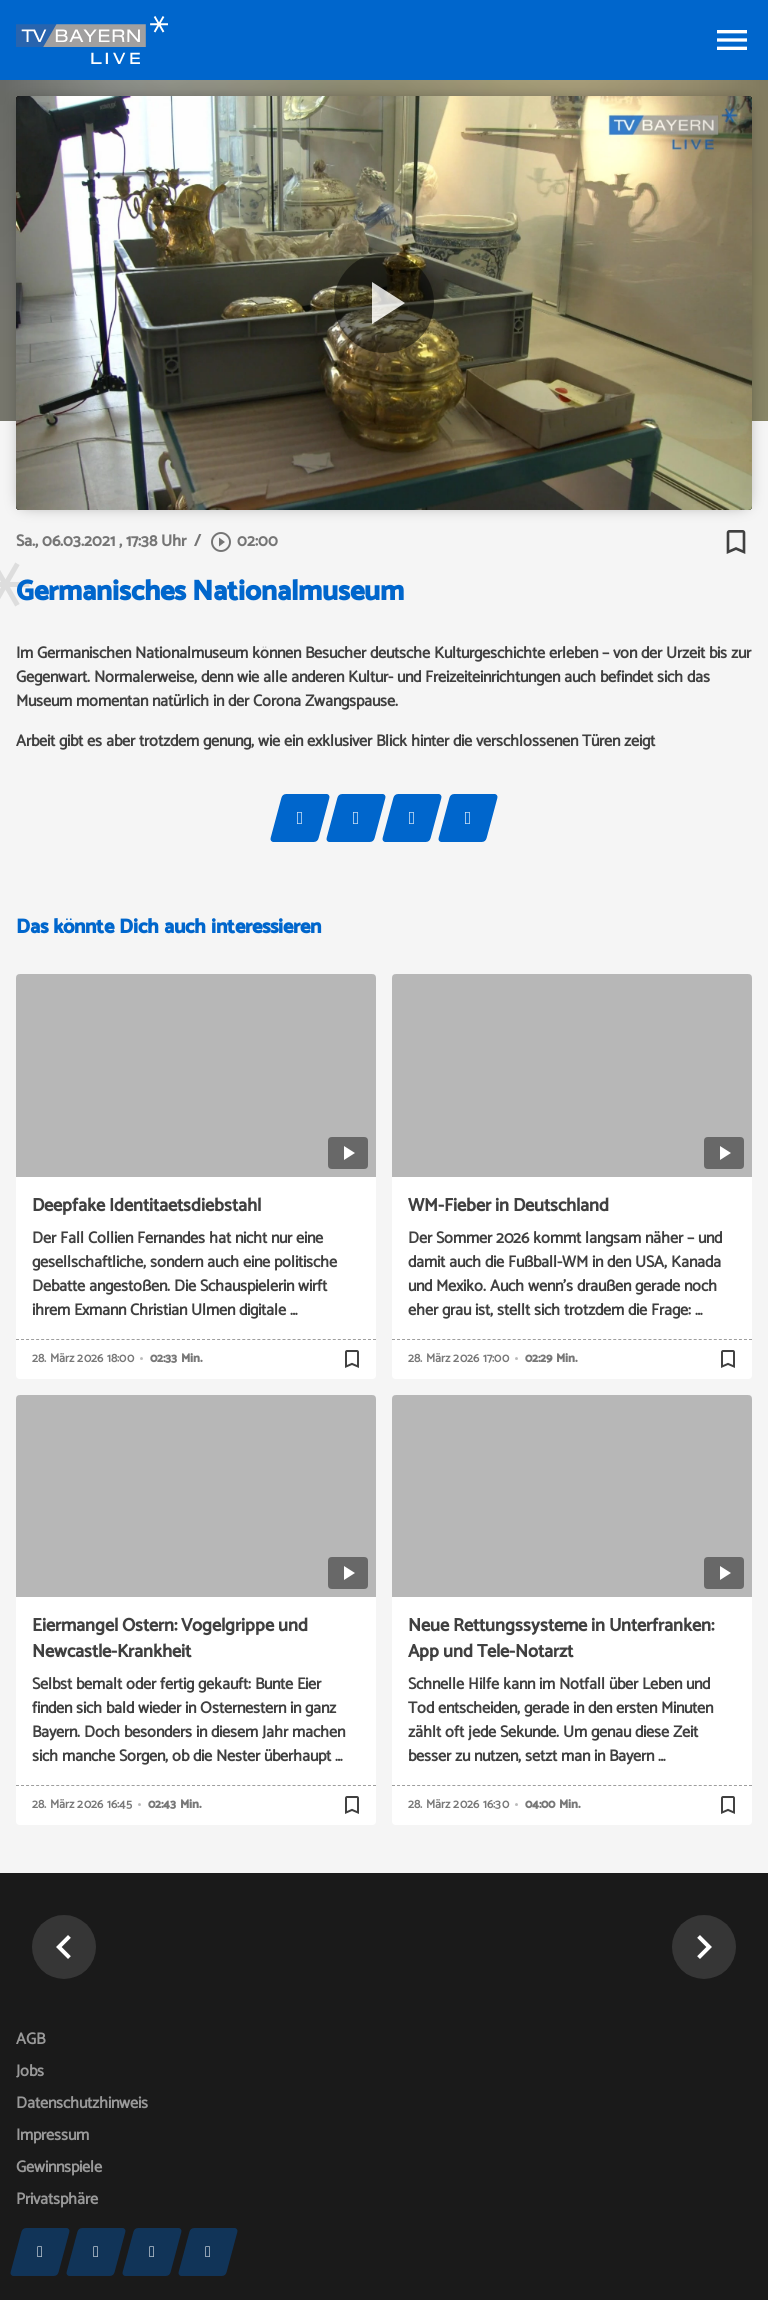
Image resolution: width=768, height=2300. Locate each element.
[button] (64, 1947)
